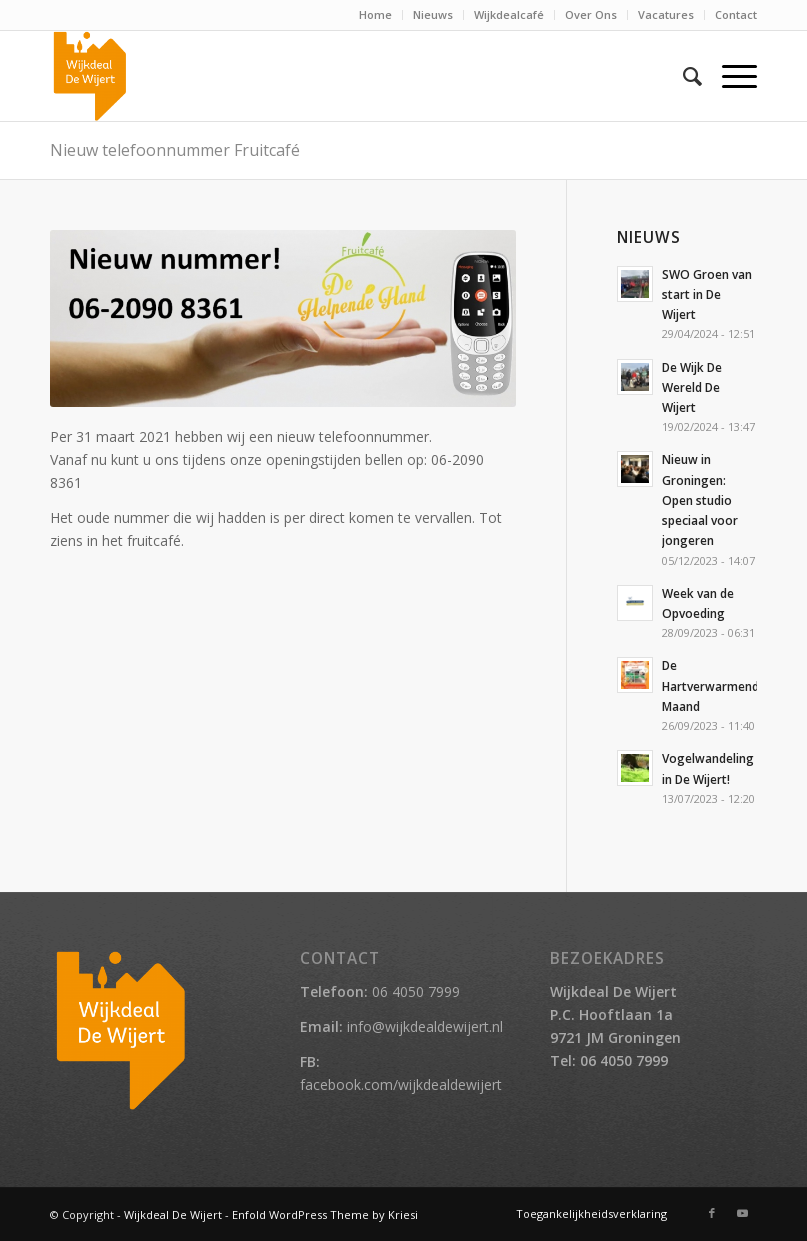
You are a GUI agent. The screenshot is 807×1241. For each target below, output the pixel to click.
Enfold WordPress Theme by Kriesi (325, 1214)
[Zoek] (682, 76)
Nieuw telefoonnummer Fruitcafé (175, 150)
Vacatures (666, 14)
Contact (736, 14)
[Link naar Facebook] (712, 1213)
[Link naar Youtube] (742, 1213)
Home (375, 14)
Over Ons (591, 14)
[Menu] (729, 76)
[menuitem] (376, 15)
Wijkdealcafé (509, 14)
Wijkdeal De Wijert (173, 1214)
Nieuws (433, 14)
